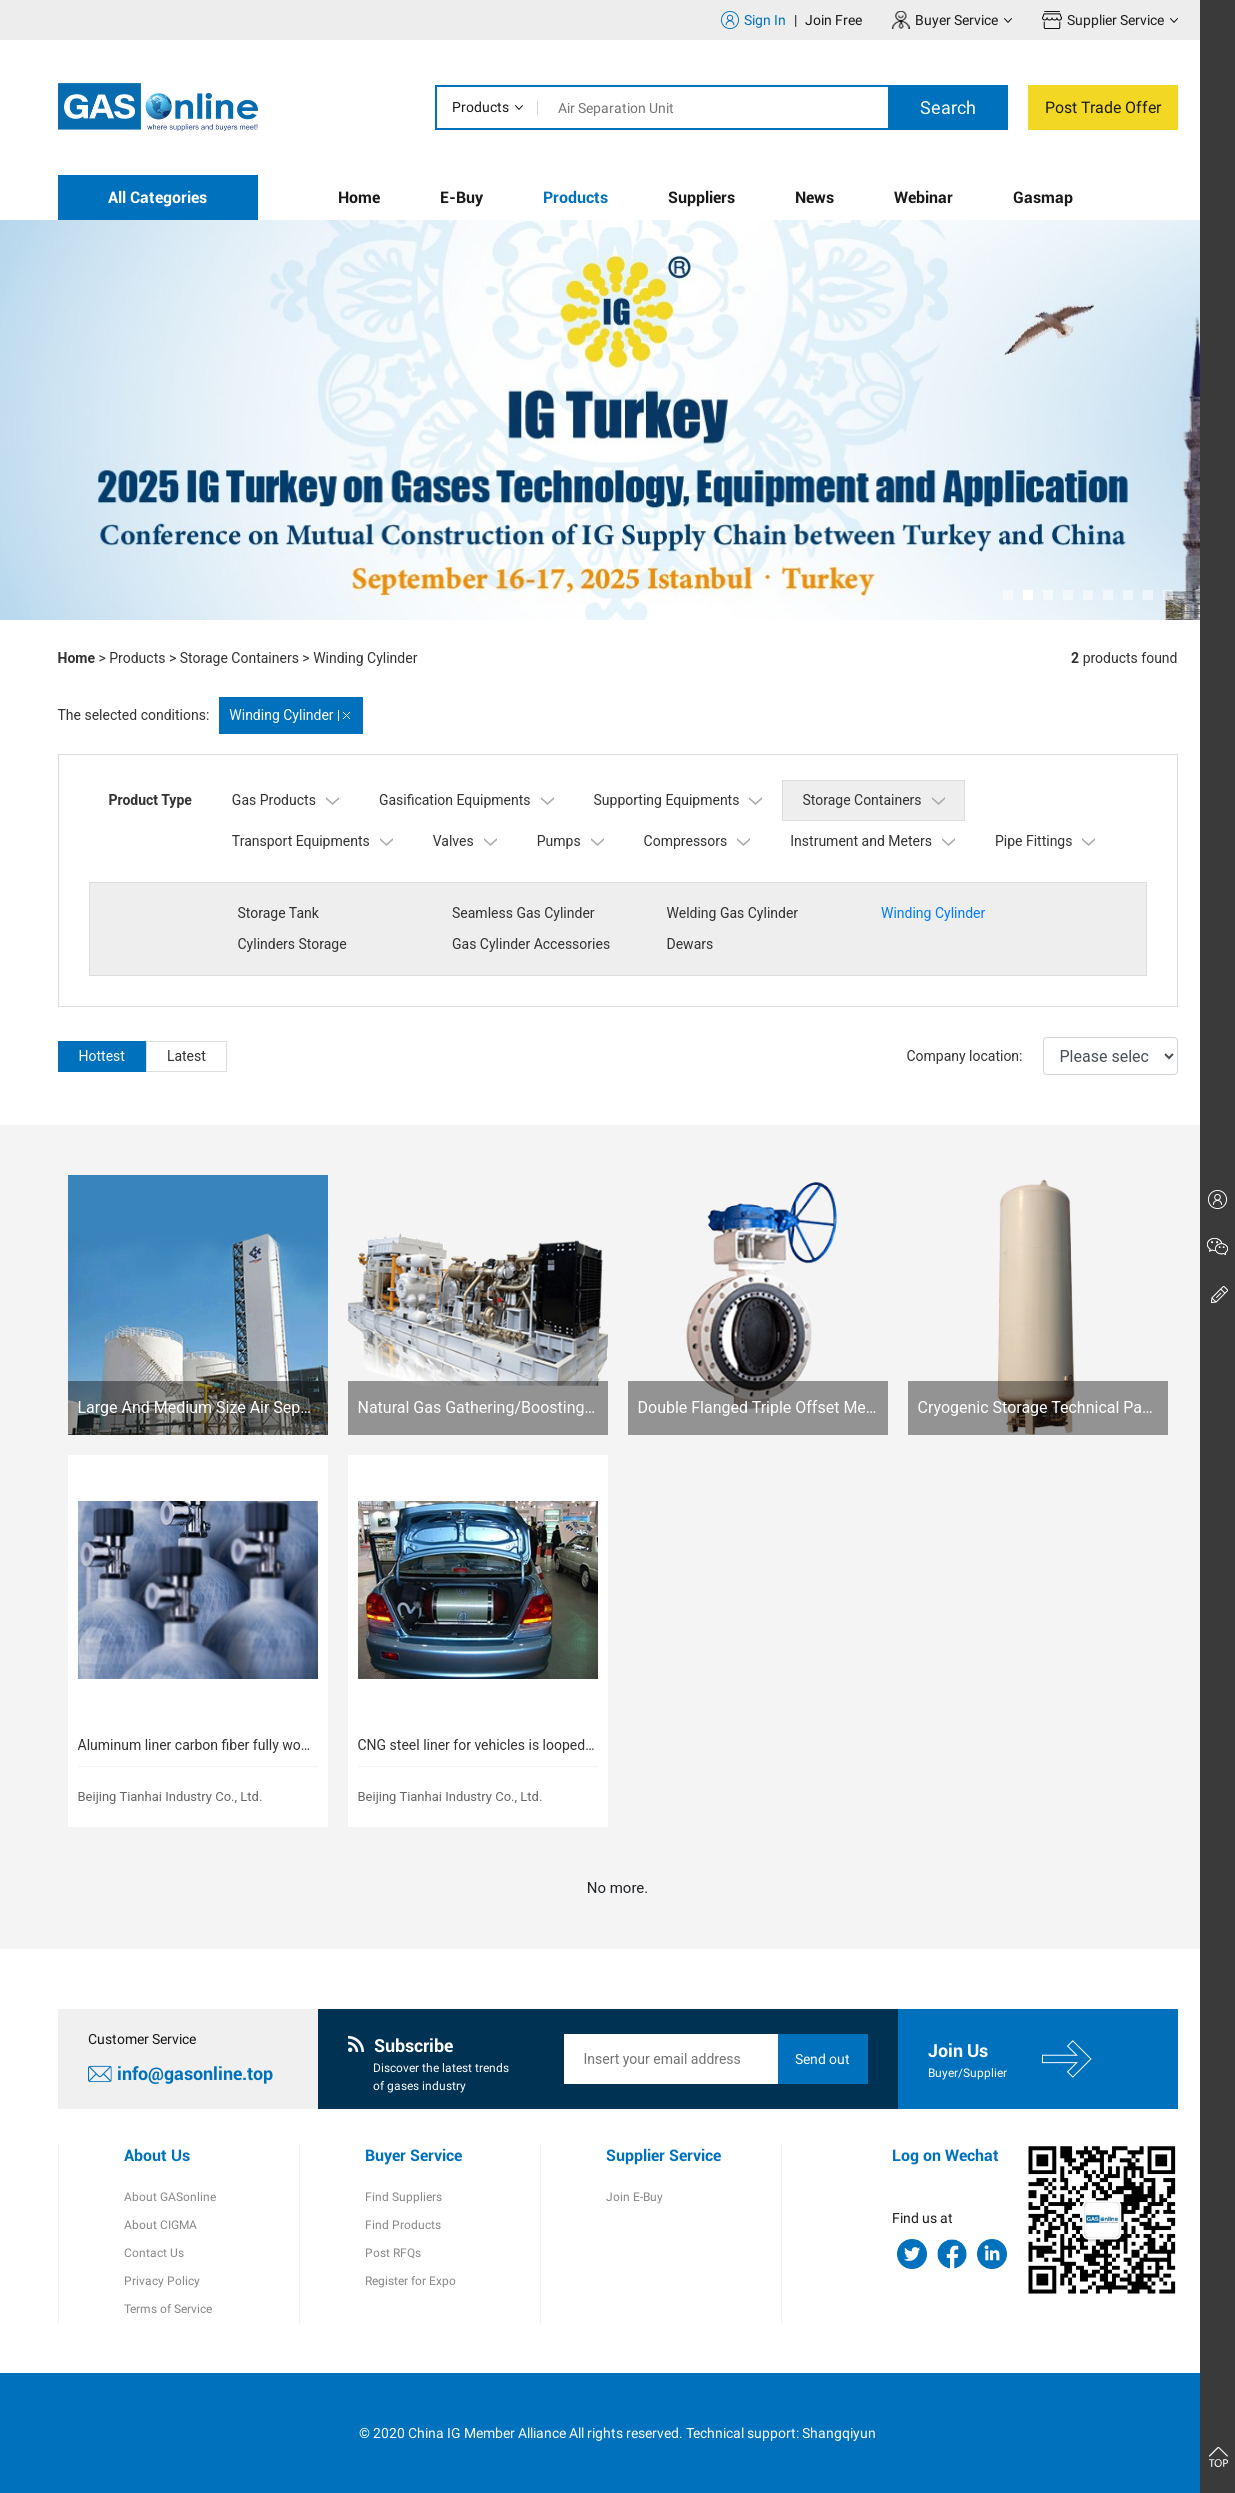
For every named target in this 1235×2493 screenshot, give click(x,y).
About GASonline (170, 2197)
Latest (186, 1056)
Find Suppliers (403, 2197)
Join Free (833, 20)
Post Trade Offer (1103, 107)
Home (359, 197)
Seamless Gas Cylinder (523, 913)
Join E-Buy (634, 2197)
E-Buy (461, 197)
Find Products (403, 2225)
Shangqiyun (839, 2433)
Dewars (690, 944)
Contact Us (154, 2253)
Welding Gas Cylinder (733, 913)
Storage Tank (278, 913)
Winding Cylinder (365, 658)
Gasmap (1043, 197)
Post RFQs (393, 2253)
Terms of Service (168, 2309)
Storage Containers (239, 658)
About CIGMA (160, 2225)
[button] (1008, 595)
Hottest (102, 1056)
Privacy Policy (162, 2281)
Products (480, 107)
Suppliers (701, 197)
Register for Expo (410, 2281)
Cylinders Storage (292, 944)
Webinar (923, 197)
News (814, 197)
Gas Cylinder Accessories (531, 944)
